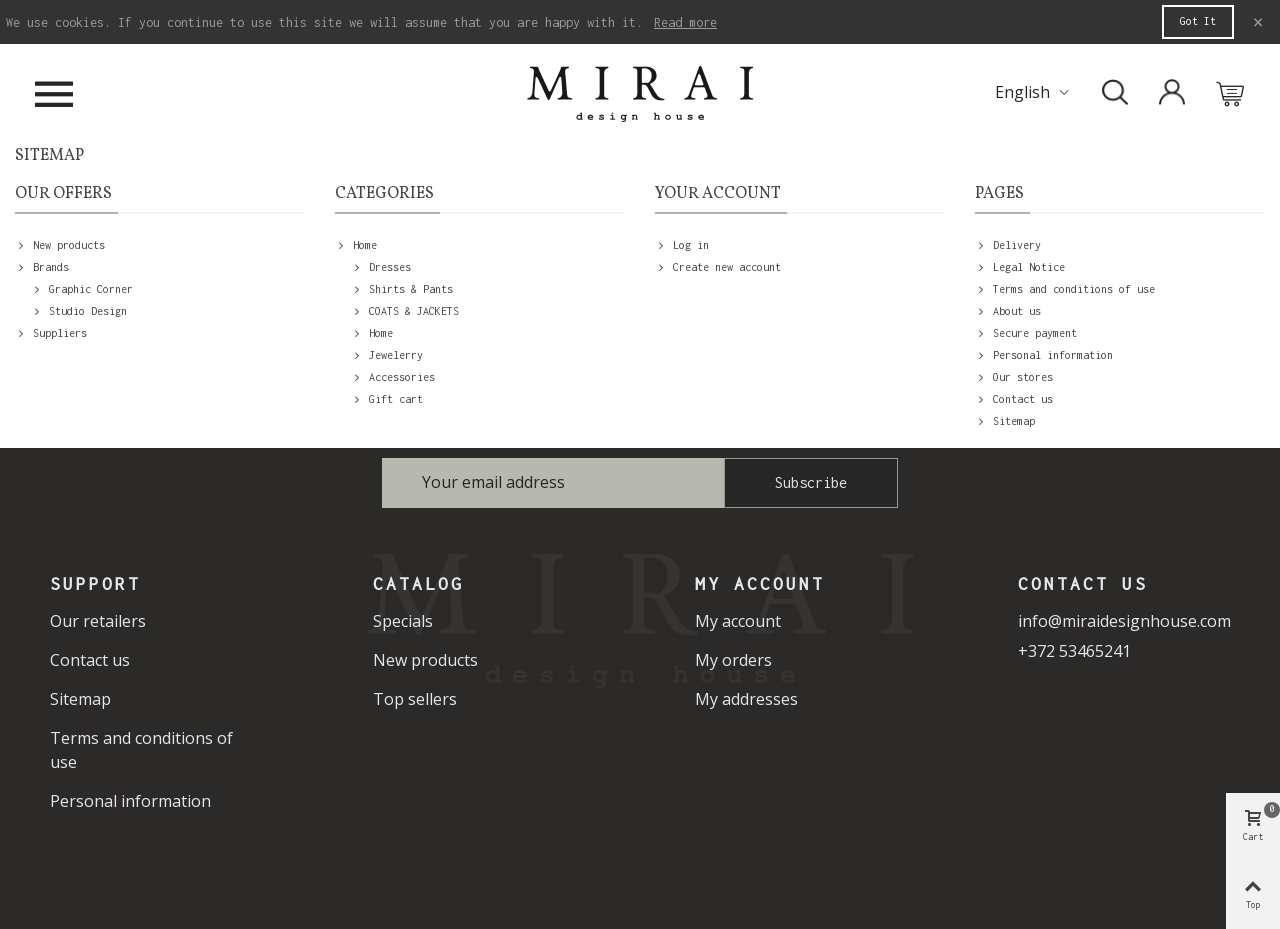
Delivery (1008, 245)
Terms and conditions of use (1065, 289)
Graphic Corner (82, 289)
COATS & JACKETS (405, 311)
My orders (733, 660)
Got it (1198, 21)
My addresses (746, 699)
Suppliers (51, 333)
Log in (682, 245)
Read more (685, 22)
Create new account (718, 267)
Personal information (1044, 355)
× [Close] (1258, 22)
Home (356, 245)
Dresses (381, 267)
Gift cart (387, 399)
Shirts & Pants (402, 289)
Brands (42, 267)
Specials (403, 621)
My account (738, 621)
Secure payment (1026, 333)
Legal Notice (1020, 267)
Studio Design (79, 311)
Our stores (1014, 377)
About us (1008, 311)
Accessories (393, 377)
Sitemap (1005, 421)
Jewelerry (387, 355)
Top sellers (415, 699)
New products (60, 245)
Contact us (1014, 399)
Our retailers (98, 621)
